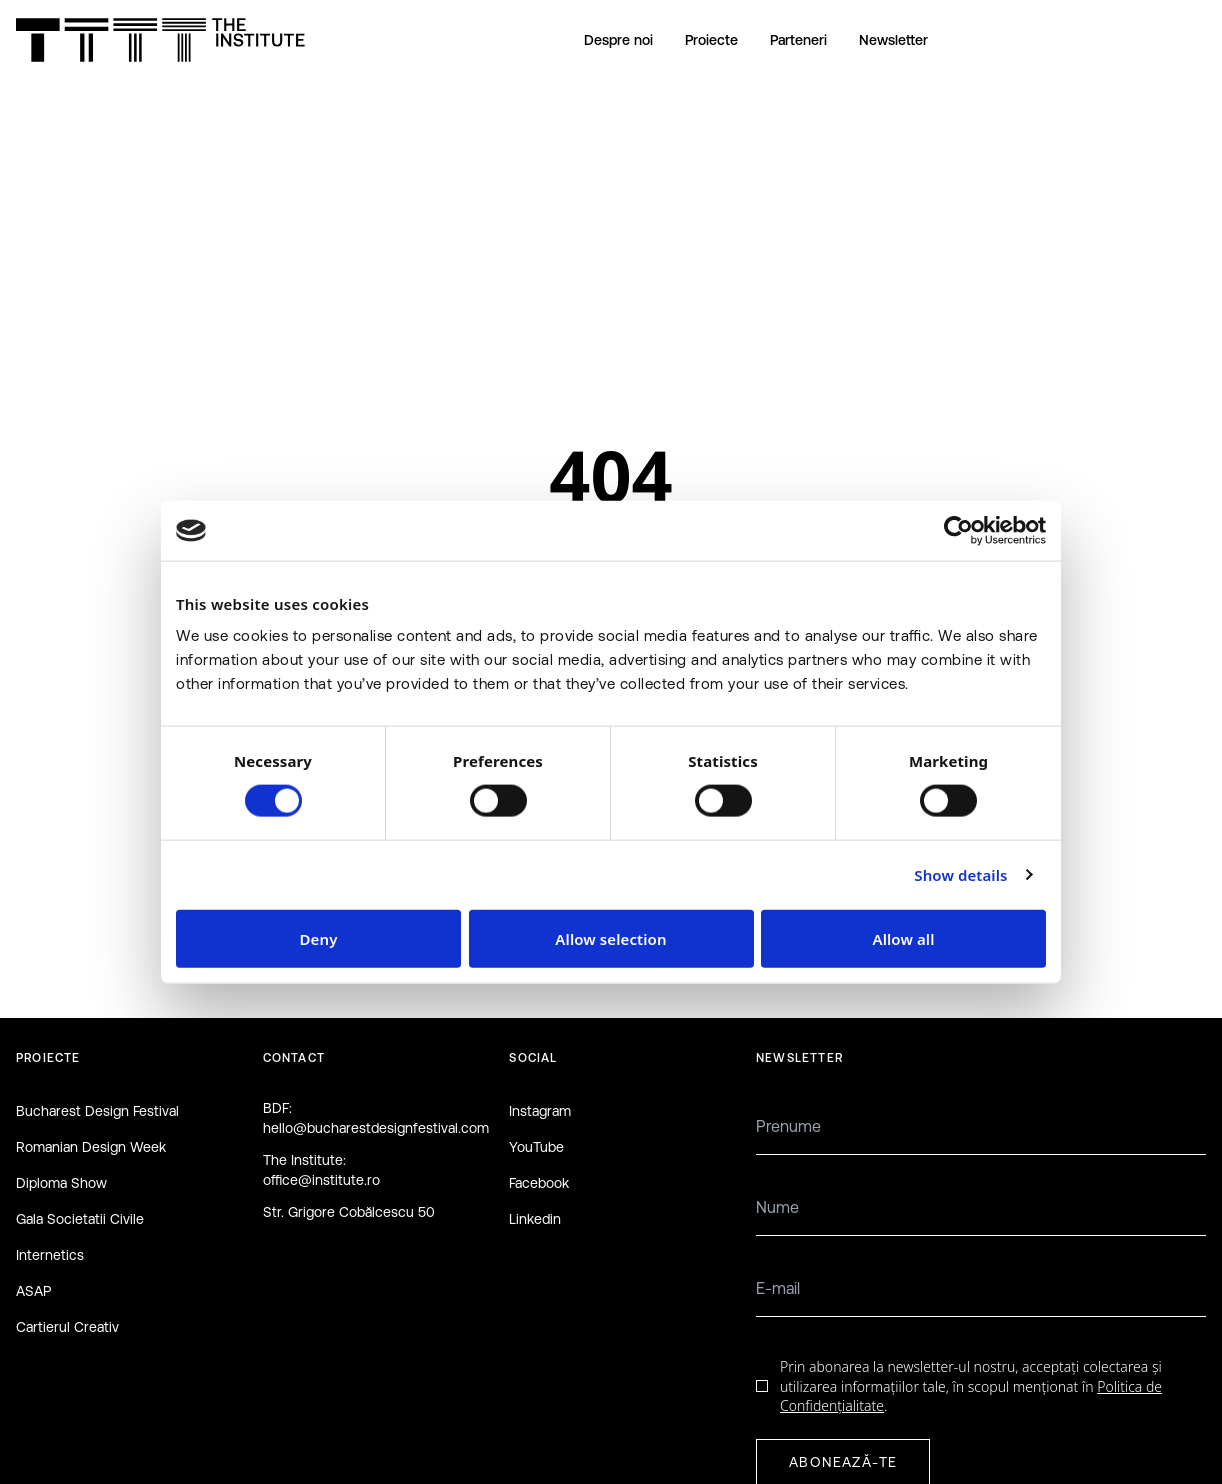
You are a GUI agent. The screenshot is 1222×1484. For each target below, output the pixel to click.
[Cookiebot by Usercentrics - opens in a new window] (958, 531)
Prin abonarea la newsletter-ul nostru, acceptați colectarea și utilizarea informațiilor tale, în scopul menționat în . (971, 1386)
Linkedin (535, 1219)
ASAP (33, 1291)
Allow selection (610, 938)
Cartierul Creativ (67, 1327)
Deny (319, 938)
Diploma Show (61, 1183)
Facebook (539, 1183)
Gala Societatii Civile (80, 1219)
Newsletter (893, 40)
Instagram (540, 1111)
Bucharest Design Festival (97, 1111)
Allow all (903, 938)
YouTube (536, 1147)
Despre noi (618, 40)
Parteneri (798, 40)
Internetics (50, 1255)
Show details (960, 875)
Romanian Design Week (91, 1147)
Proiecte (711, 40)
